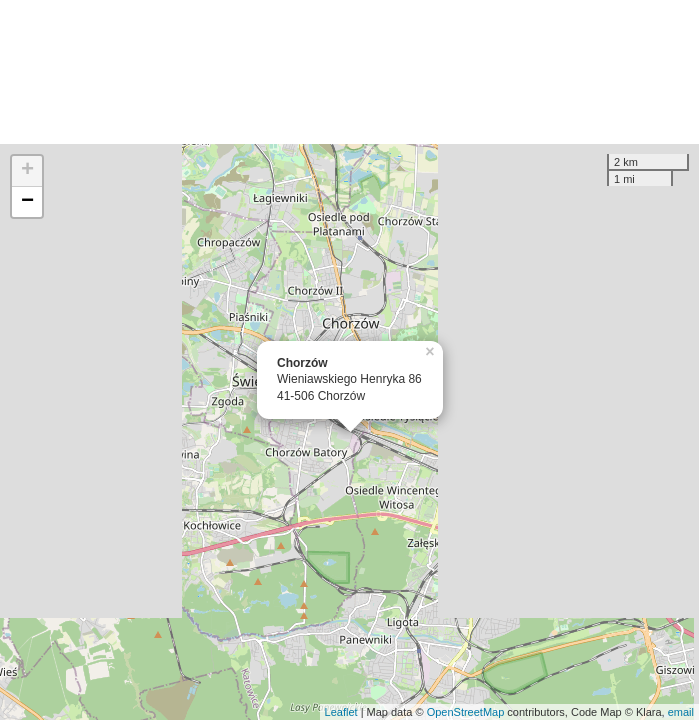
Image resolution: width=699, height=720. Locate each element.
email (681, 712)
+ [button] (27, 171)
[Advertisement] (349, 72)
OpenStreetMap (466, 712)
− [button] (27, 202)
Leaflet (341, 712)
